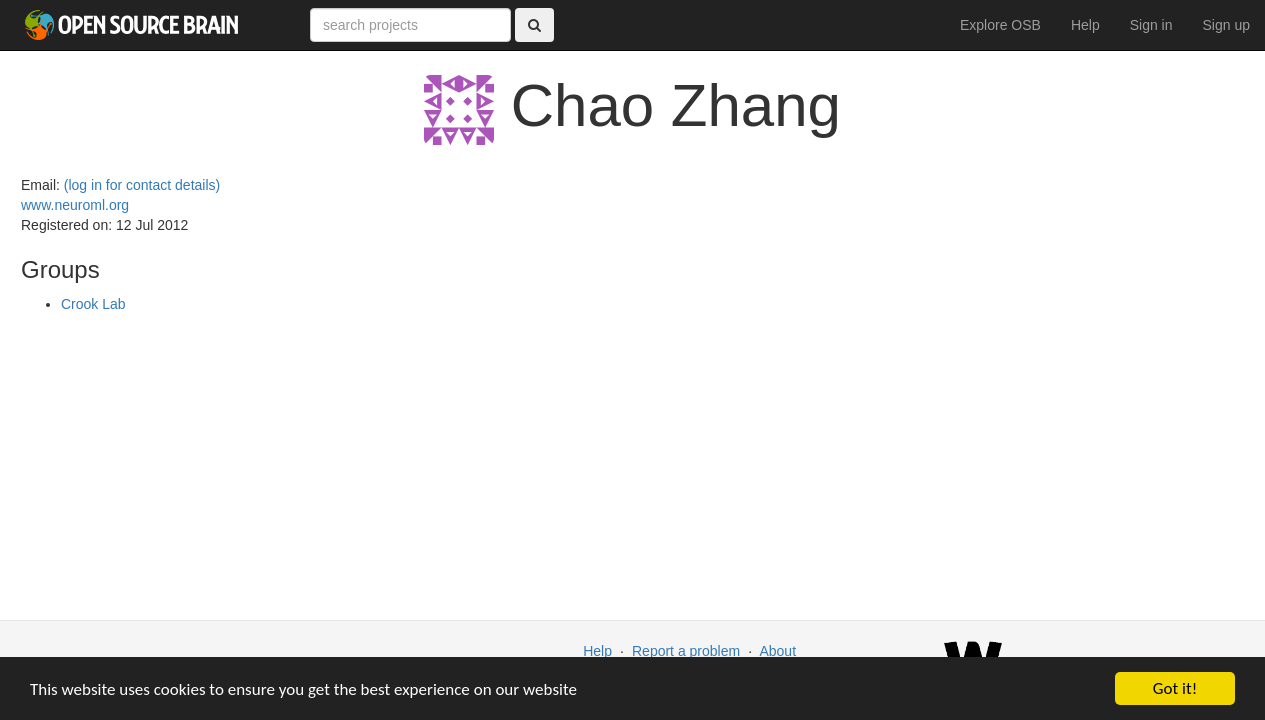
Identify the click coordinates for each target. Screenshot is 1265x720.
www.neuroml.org (75, 205)
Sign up (1226, 25)
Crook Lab (93, 304)
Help (1085, 25)
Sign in (1151, 25)
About (777, 651)
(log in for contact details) (142, 185)
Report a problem (686, 651)
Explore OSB (1000, 25)
